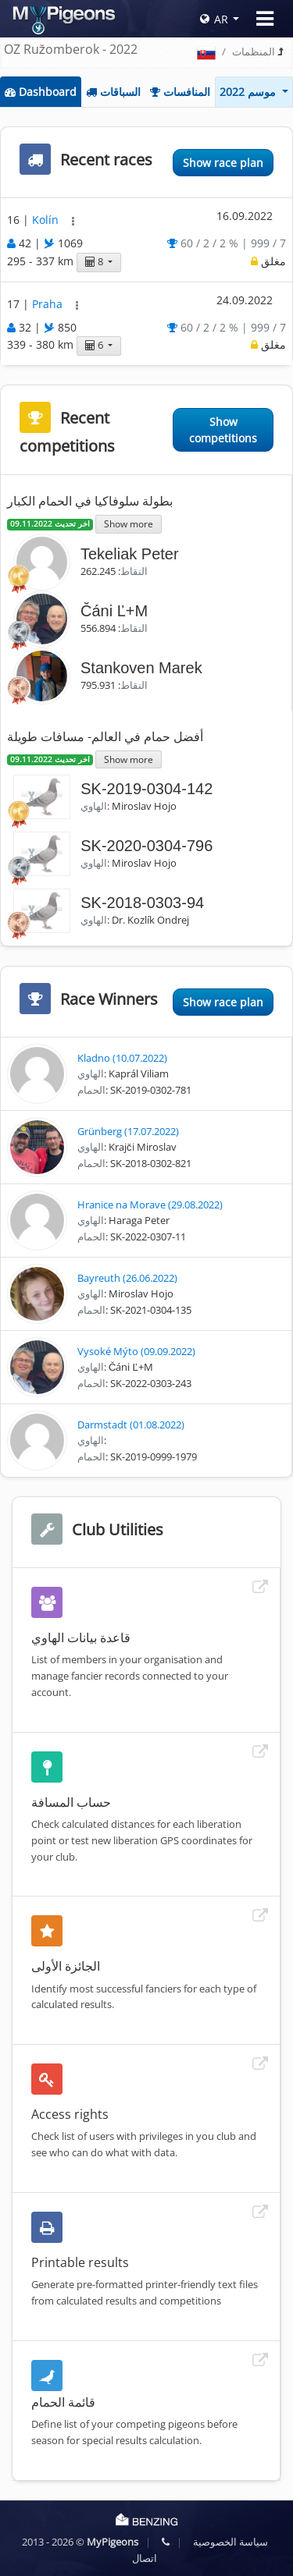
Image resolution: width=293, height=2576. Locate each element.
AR (214, 19)
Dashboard (41, 91)
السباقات (113, 91)
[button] (73, 221)
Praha (49, 303)
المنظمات (253, 51)
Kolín (47, 220)
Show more (128, 523)
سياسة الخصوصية (230, 2542)
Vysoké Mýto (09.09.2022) (136, 1351)
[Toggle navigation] (264, 19)
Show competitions (223, 429)
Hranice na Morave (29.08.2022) (150, 1205)
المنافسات (180, 91)
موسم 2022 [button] (249, 91)
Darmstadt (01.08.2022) (130, 1425)
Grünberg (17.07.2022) (128, 1131)
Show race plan (223, 162)
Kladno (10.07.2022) (122, 1058)
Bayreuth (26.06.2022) (127, 1278)
